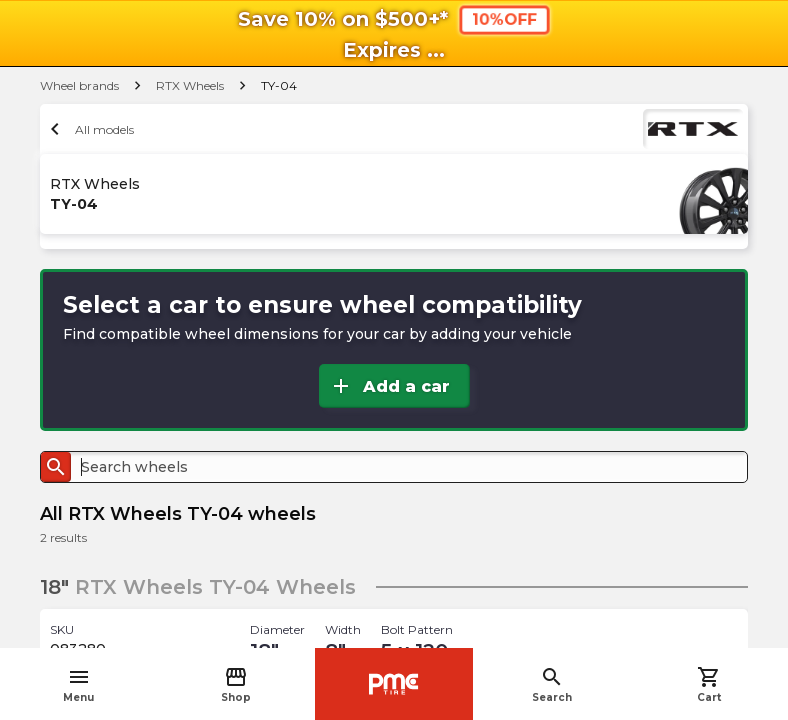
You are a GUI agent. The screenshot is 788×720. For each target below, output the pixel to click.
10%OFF (503, 19)
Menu (78, 684)
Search (552, 684)
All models (89, 129)
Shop (236, 684)
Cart (709, 684)
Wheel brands (79, 85)
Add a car (389, 386)
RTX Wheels (190, 85)
